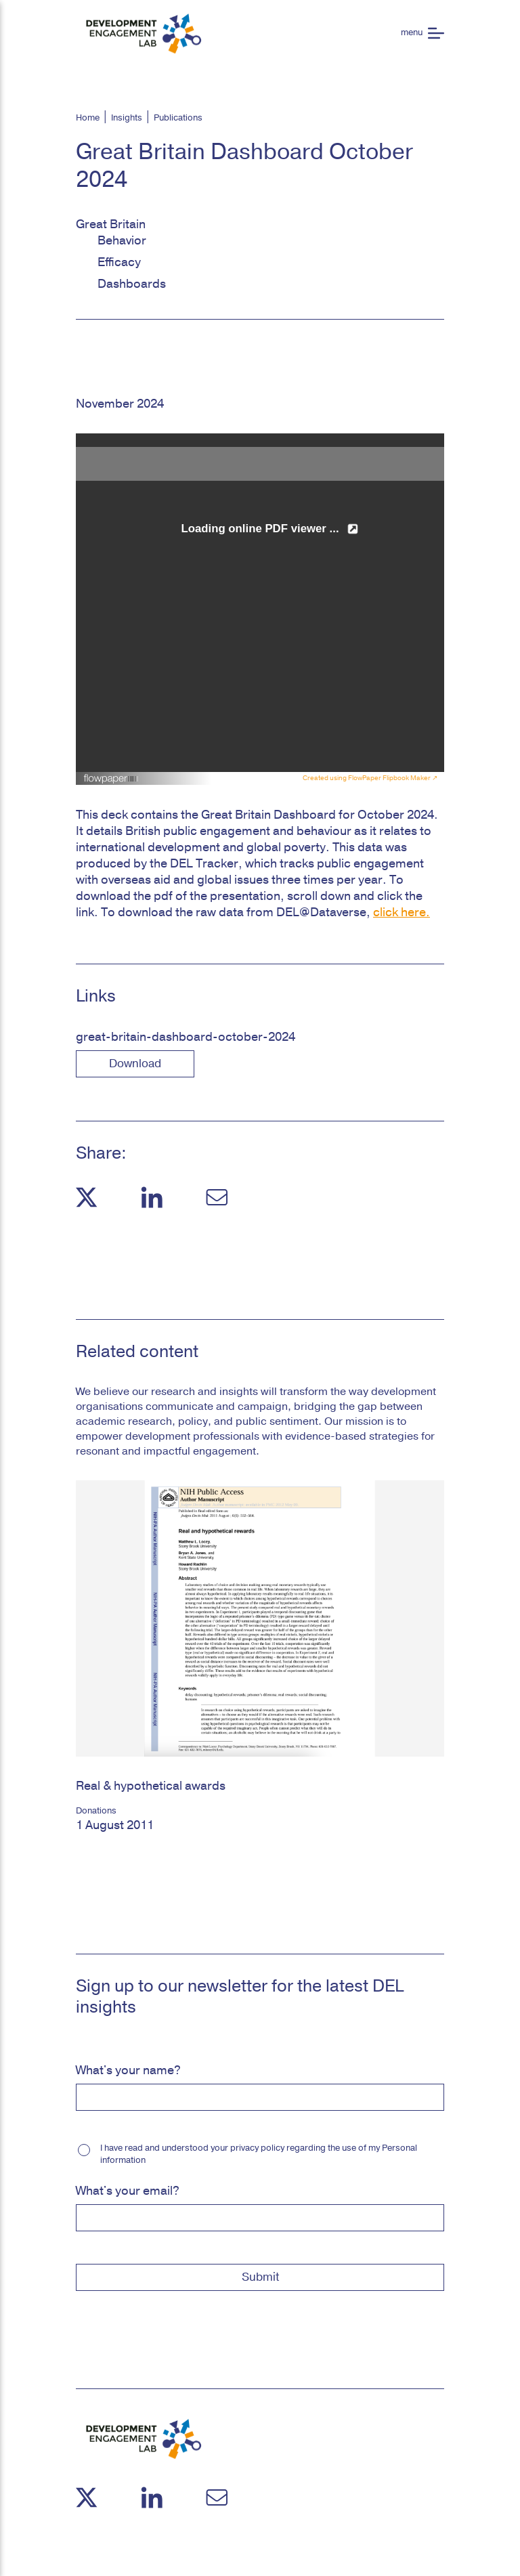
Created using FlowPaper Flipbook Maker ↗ (370, 778)
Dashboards (132, 284)
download (135, 1063)
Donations (96, 1811)
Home (88, 118)
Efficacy (119, 262)
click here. (401, 912)
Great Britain (111, 224)
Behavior (122, 240)
